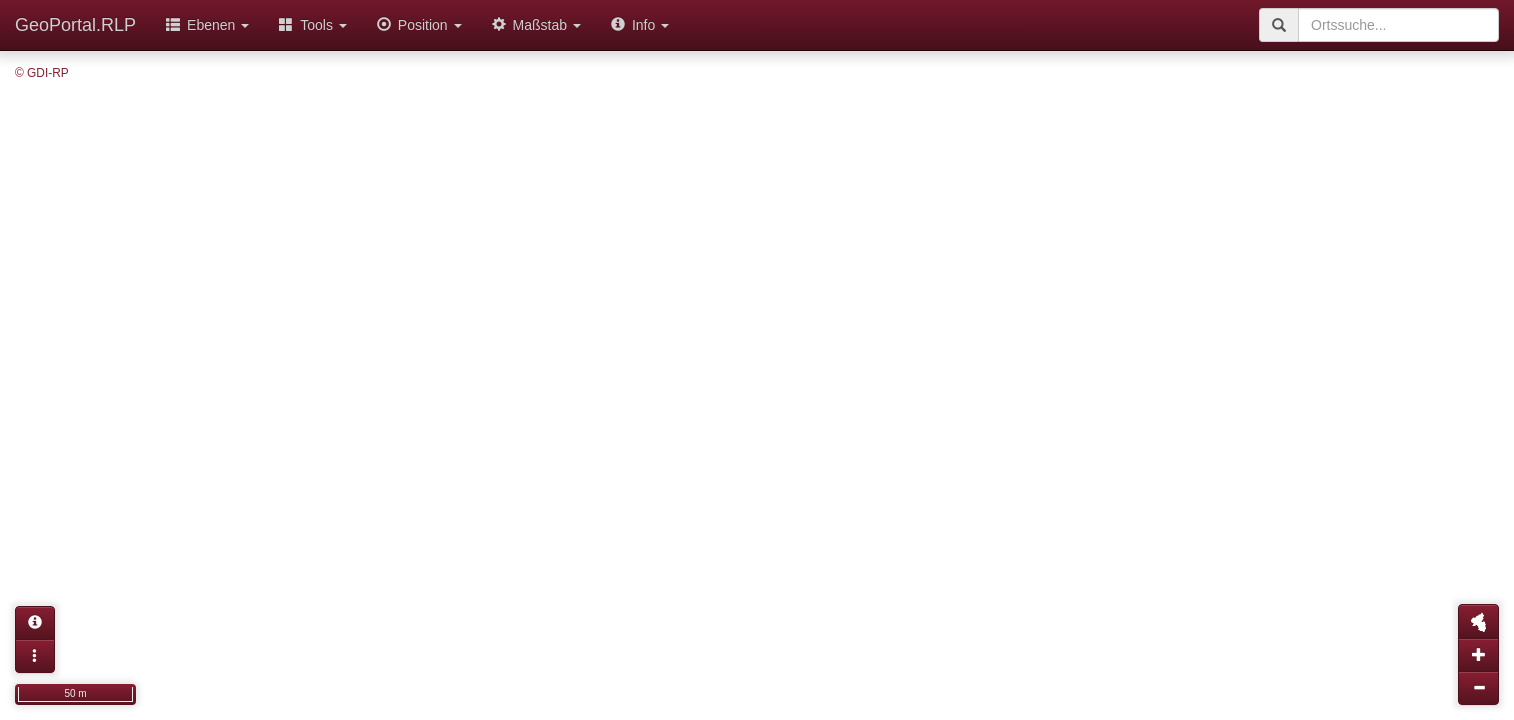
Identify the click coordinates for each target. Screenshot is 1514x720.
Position (419, 25)
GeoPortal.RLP (75, 25)
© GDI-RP (42, 73)
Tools (313, 25)
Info (640, 25)
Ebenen (207, 25)
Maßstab (536, 25)
